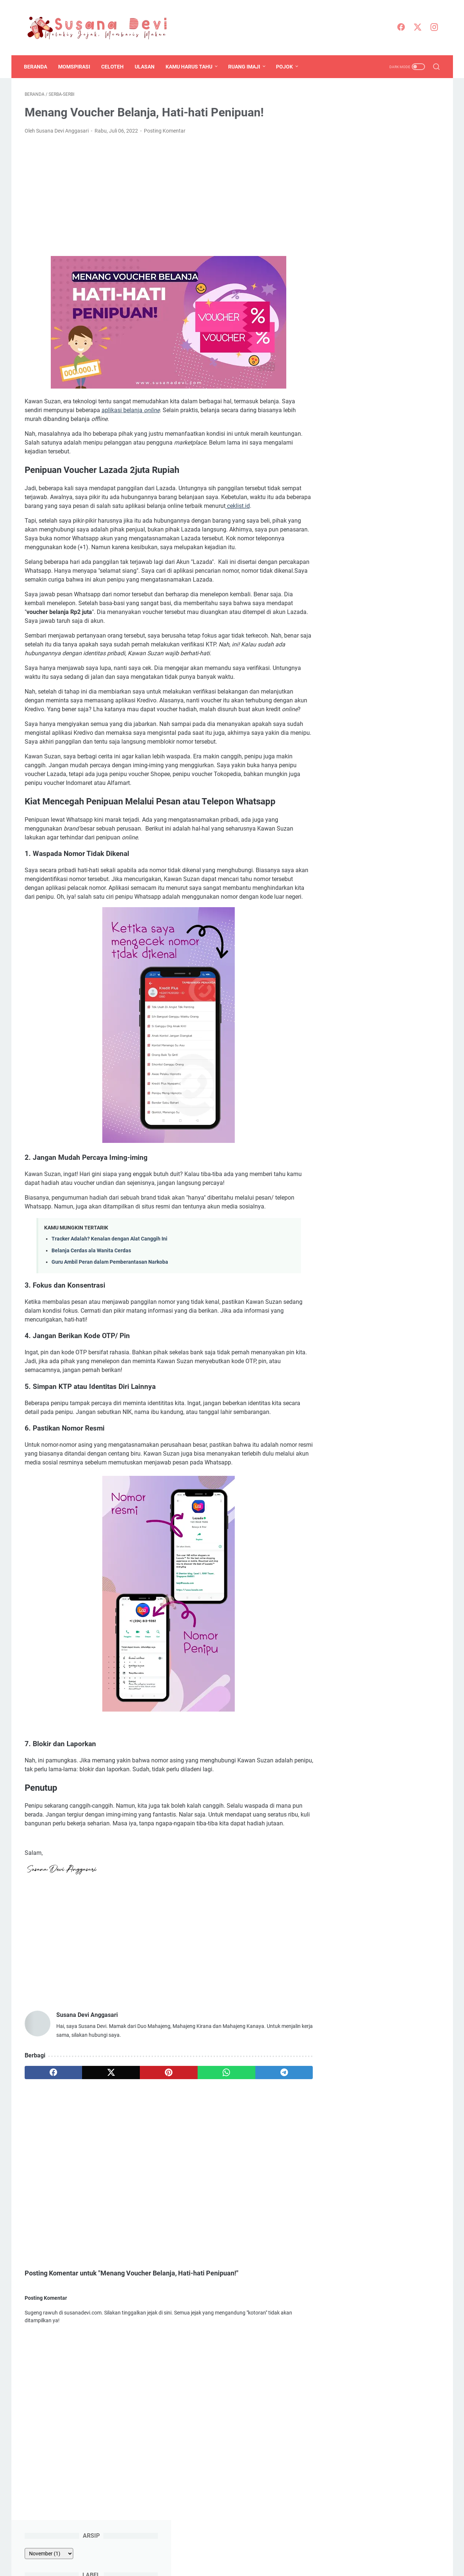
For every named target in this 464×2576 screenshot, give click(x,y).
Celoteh (113, 67)
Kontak (294, 2549)
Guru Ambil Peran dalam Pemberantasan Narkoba (110, 1280)
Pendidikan (404, 180)
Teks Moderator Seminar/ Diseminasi (384, 418)
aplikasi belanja (123, 410)
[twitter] (418, 27)
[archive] (353, 111)
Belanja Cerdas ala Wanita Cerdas (91, 1269)
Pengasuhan (347, 193)
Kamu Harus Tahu (189, 67)
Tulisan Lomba (384, 221)
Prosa (380, 207)
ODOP (376, 180)
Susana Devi (249, 2565)
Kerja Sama (323, 2549)
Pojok (285, 67)
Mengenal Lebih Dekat (153, 2549)
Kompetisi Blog (398, 166)
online (152, 410)
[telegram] (274, 2091)
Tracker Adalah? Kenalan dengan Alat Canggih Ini (109, 1257)
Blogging (362, 152)
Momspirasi (75, 67)
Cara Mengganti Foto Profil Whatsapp (384, 487)
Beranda (36, 67)
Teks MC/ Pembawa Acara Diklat (378, 402)
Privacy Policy (263, 2549)
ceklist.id (263, 506)
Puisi (401, 207)
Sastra (423, 207)
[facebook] (401, 27)
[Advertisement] (164, 196)
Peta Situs (228, 2549)
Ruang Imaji (245, 67)
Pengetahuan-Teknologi (398, 193)
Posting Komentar (164, 131)
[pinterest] (163, 2091)
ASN (338, 152)
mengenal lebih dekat (407, 725)
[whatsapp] (219, 2091)
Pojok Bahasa (349, 207)
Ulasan (145, 67)
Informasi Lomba (352, 166)
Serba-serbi (346, 221)
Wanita (341, 234)
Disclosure (197, 2549)
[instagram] (434, 27)
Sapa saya (348, 725)
